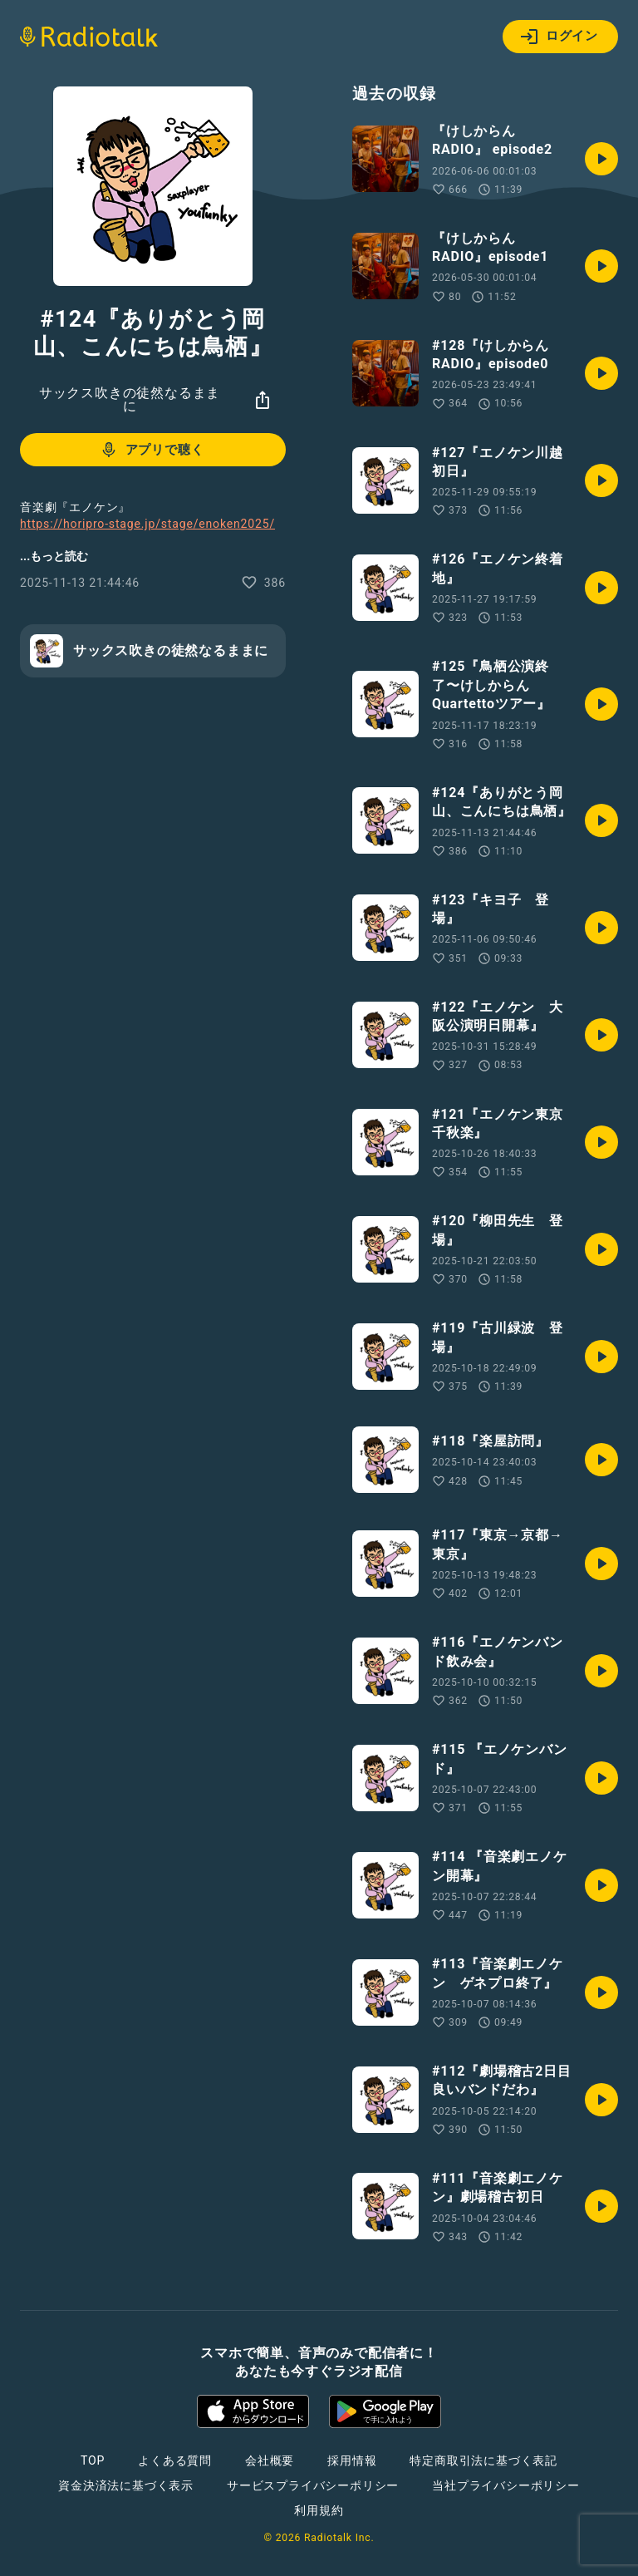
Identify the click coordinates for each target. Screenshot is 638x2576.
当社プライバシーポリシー (506, 2485)
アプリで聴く (151, 450)
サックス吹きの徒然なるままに (129, 399)
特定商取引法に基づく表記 (483, 2460)
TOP (93, 2460)
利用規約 (318, 2510)
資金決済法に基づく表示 (126, 2485)
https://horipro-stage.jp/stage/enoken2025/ (147, 523)
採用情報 (351, 2460)
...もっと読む (54, 556)
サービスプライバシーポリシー (313, 2485)
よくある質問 (175, 2460)
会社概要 (269, 2460)
